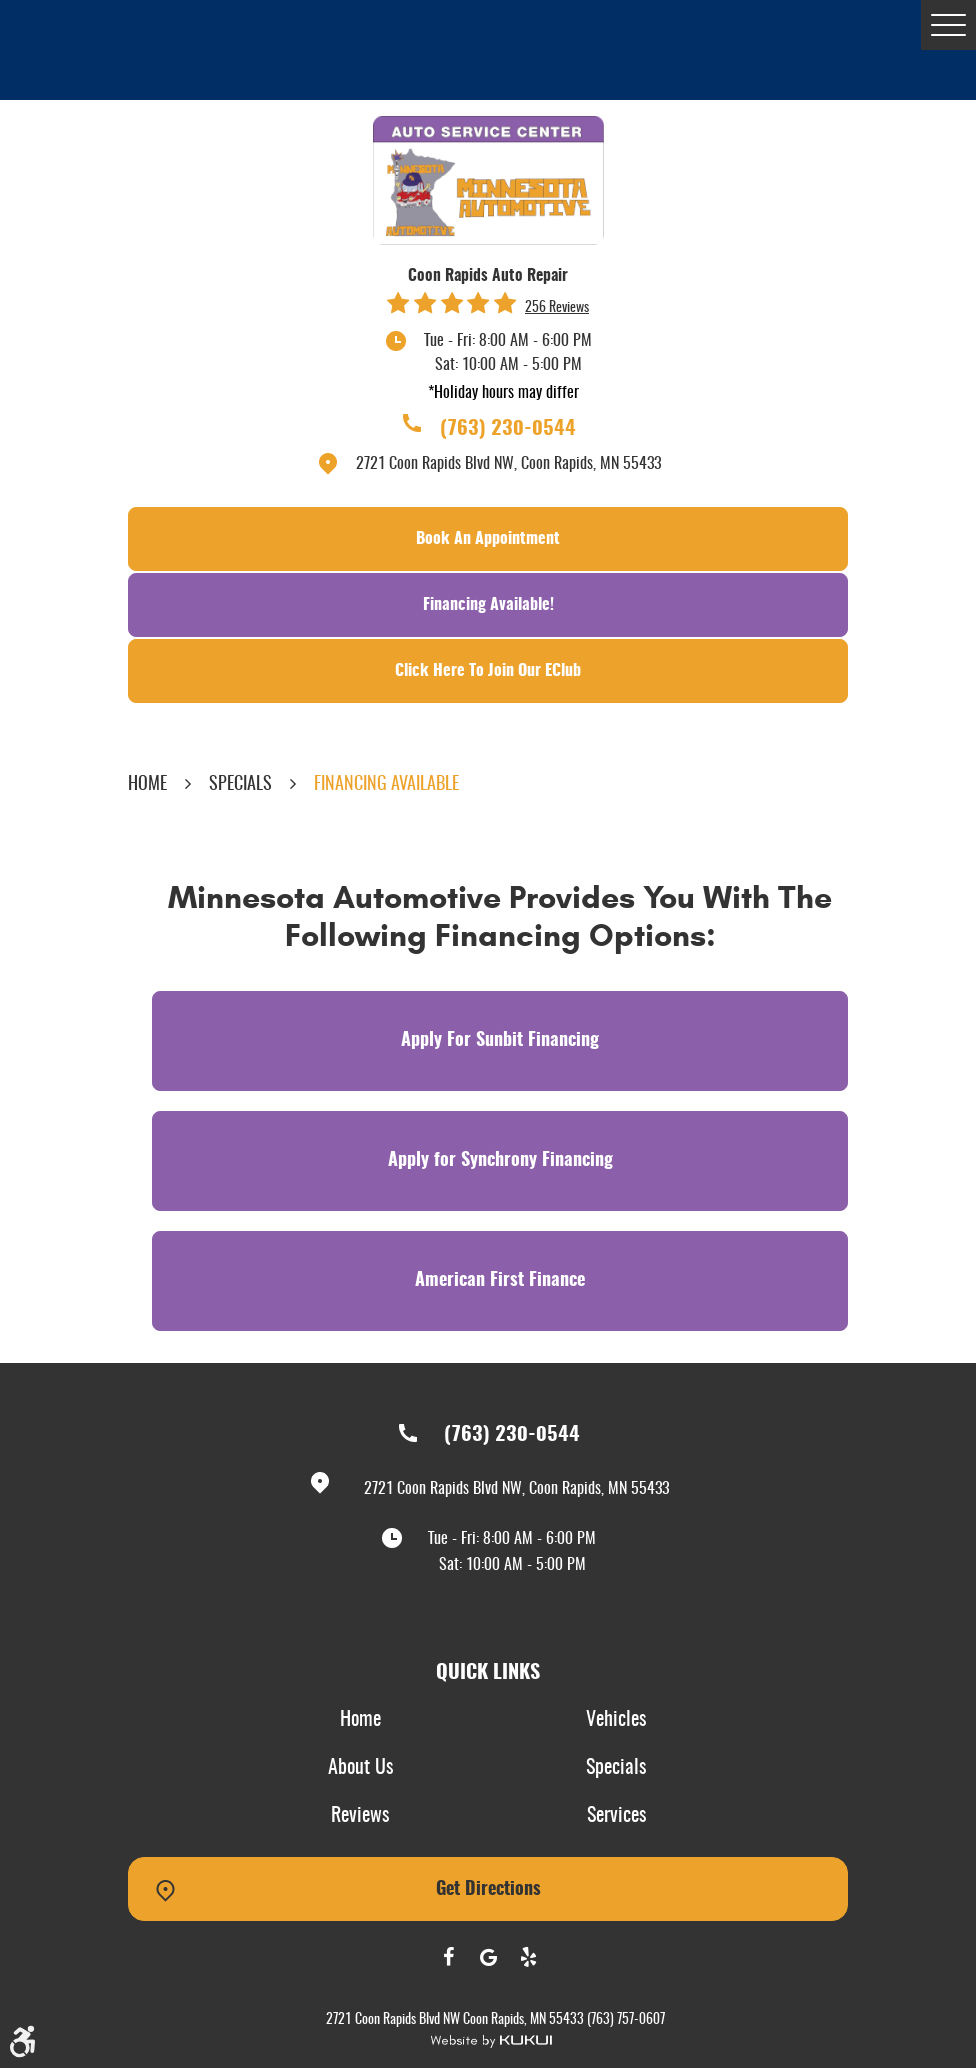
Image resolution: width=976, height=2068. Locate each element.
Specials (240, 785)
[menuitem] (360, 1721)
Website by (491, 2041)
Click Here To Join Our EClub (488, 671)
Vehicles (616, 1720)
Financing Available (386, 785)
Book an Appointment (488, 539)
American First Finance (500, 1281)
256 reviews (557, 308)
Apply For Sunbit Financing (500, 1041)
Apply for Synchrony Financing (500, 1161)
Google (488, 1957)
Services (616, 1816)
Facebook (448, 1957)
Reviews (360, 1816)
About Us (360, 1768)
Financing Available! (488, 605)
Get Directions (488, 1890)
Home (147, 785)
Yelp (528, 1957)
